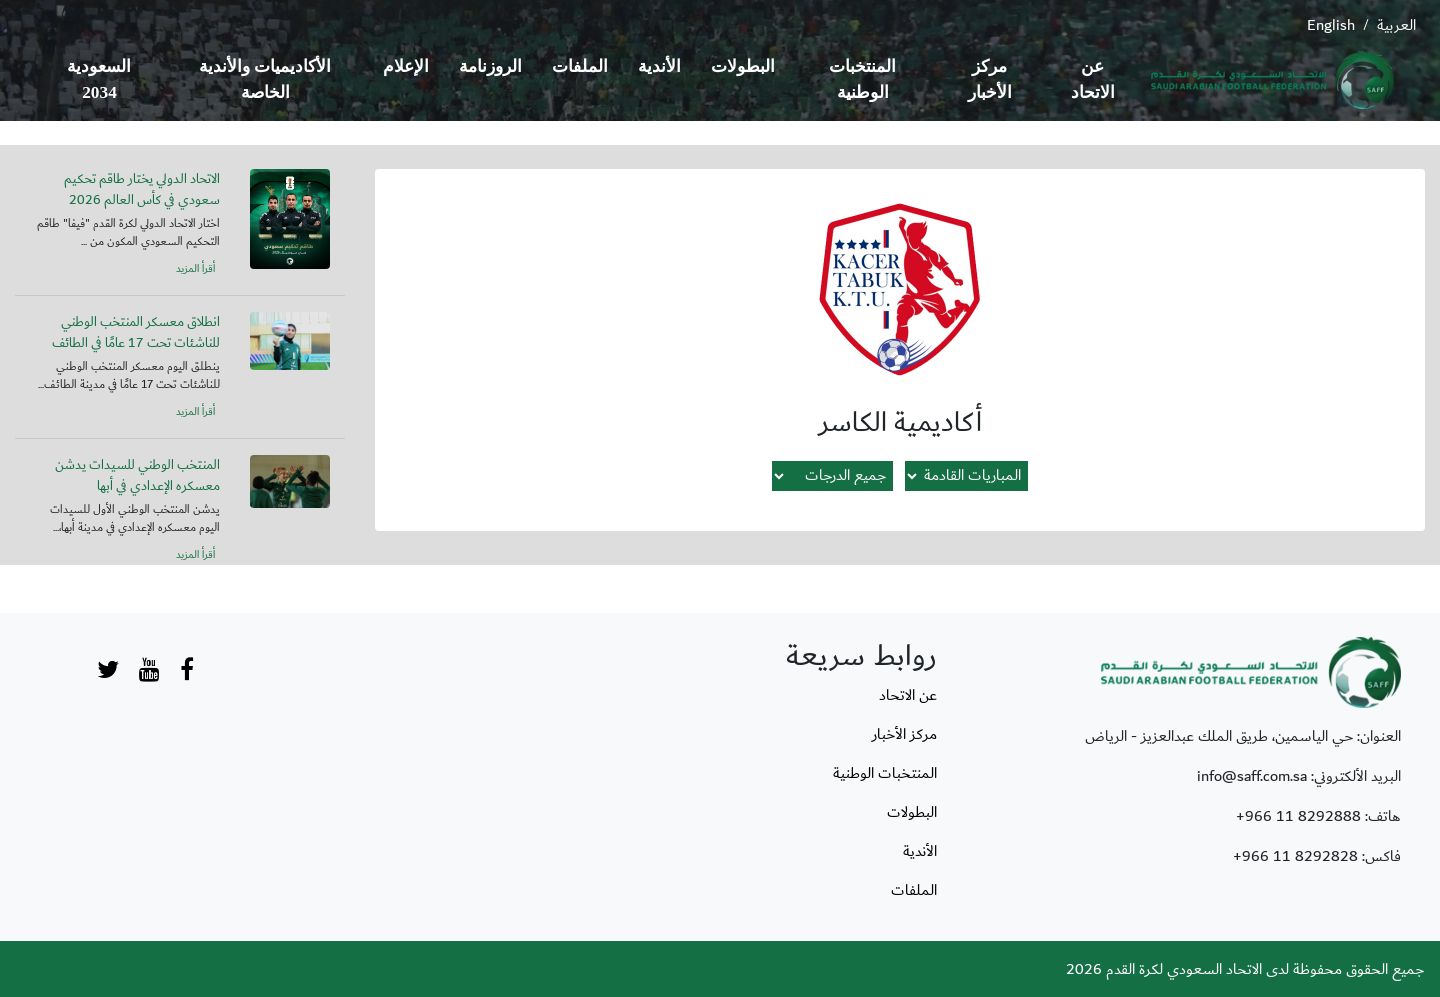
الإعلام (406, 66)
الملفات (580, 66)
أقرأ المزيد (195, 269)
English (1331, 25)
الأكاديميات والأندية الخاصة (265, 79)
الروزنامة (490, 66)
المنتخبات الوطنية (862, 79)
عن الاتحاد (1093, 79)
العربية (1396, 25)
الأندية (659, 66)
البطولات (743, 66)
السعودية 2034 (99, 79)
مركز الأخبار (990, 79)
